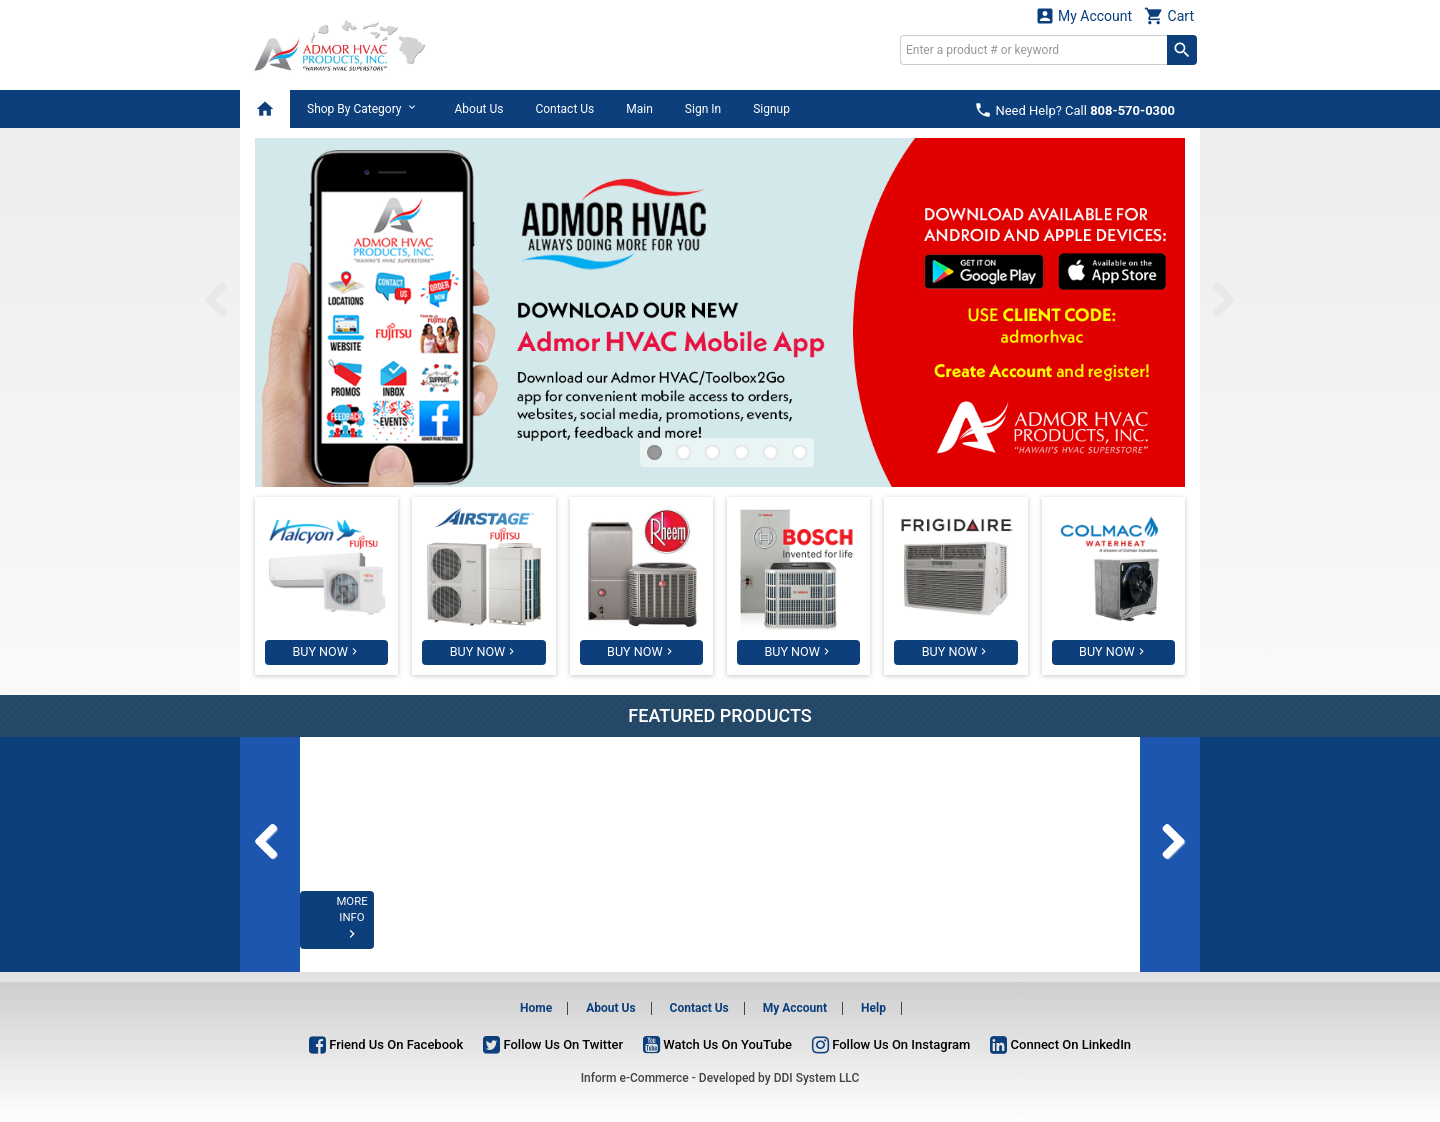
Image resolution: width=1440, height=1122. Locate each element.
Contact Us (564, 109)
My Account (1084, 15)
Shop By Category (364, 108)
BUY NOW (320, 652)
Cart (1169, 15)
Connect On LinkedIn (1060, 1044)
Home (536, 1008)
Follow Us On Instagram (891, 1044)
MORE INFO (382, 932)
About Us (478, 109)
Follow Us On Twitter (553, 1044)
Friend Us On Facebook (386, 1044)
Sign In (703, 109)
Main (639, 109)
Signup (771, 109)
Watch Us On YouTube (717, 1044)
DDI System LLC (817, 1078)
